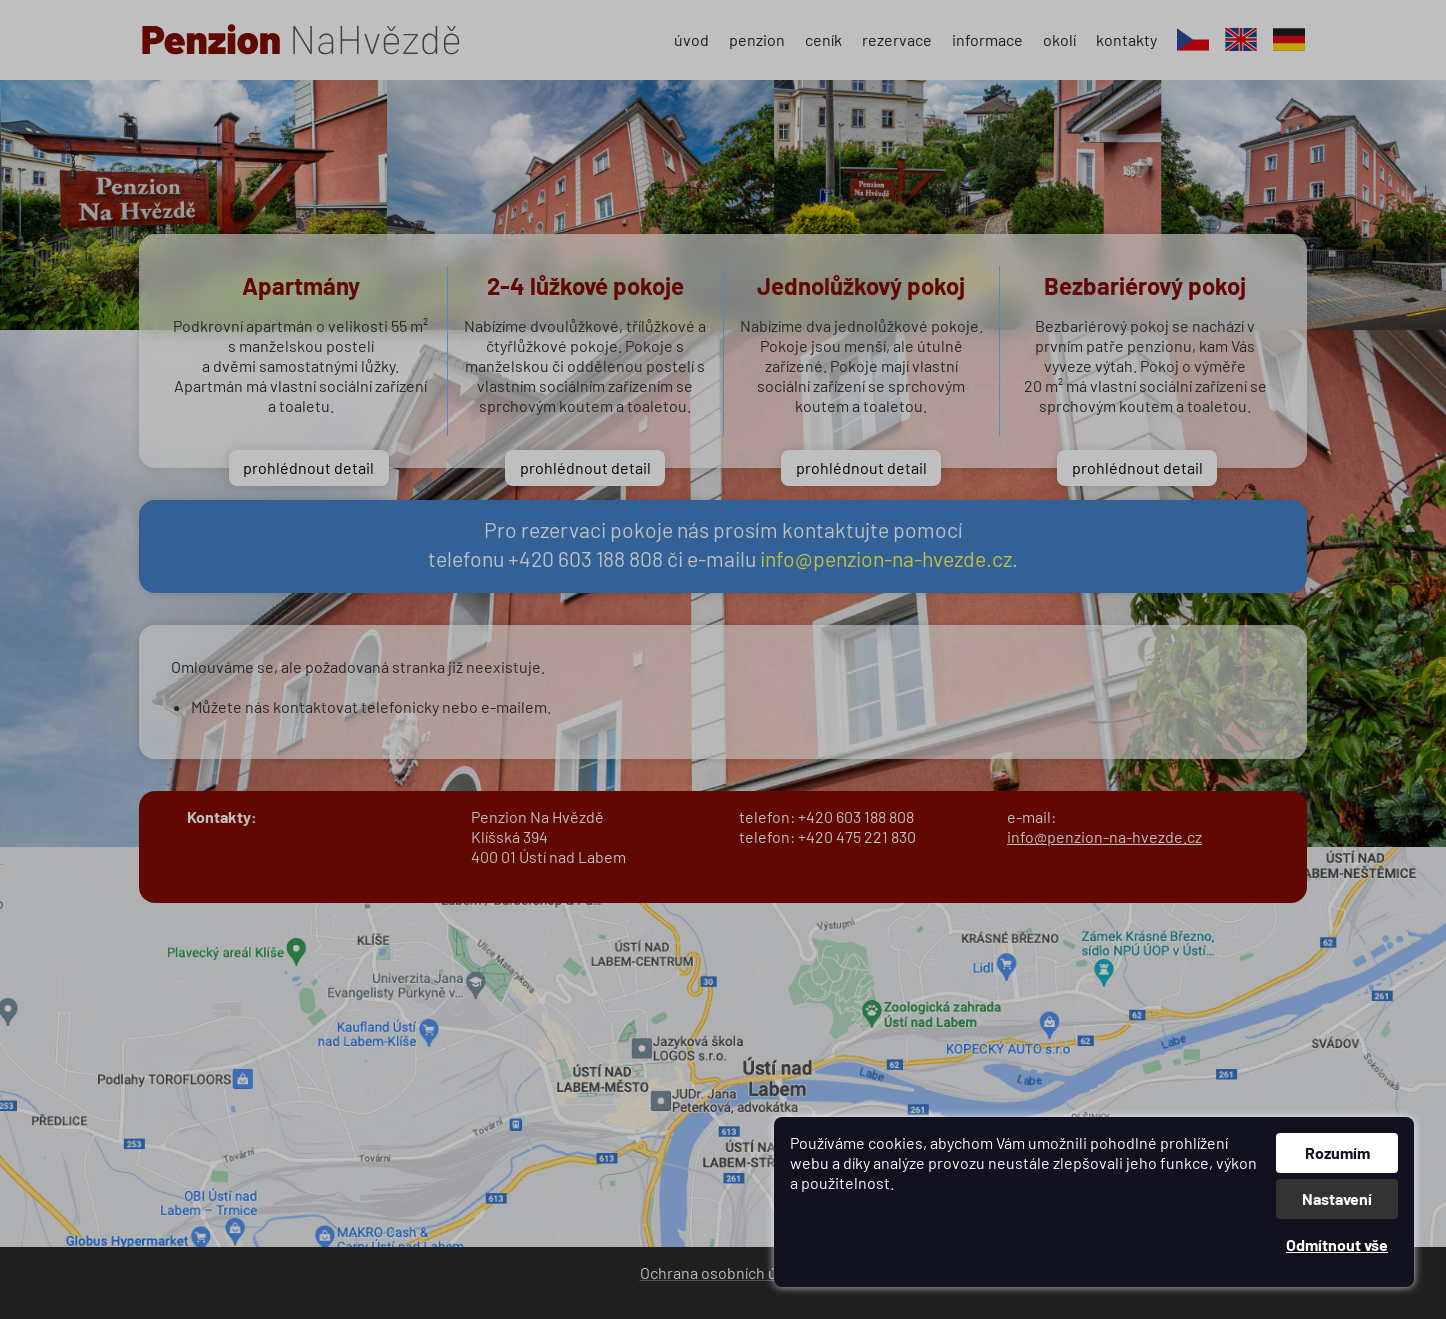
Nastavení (1337, 1198)
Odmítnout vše (1337, 1244)
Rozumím (1337, 1152)
